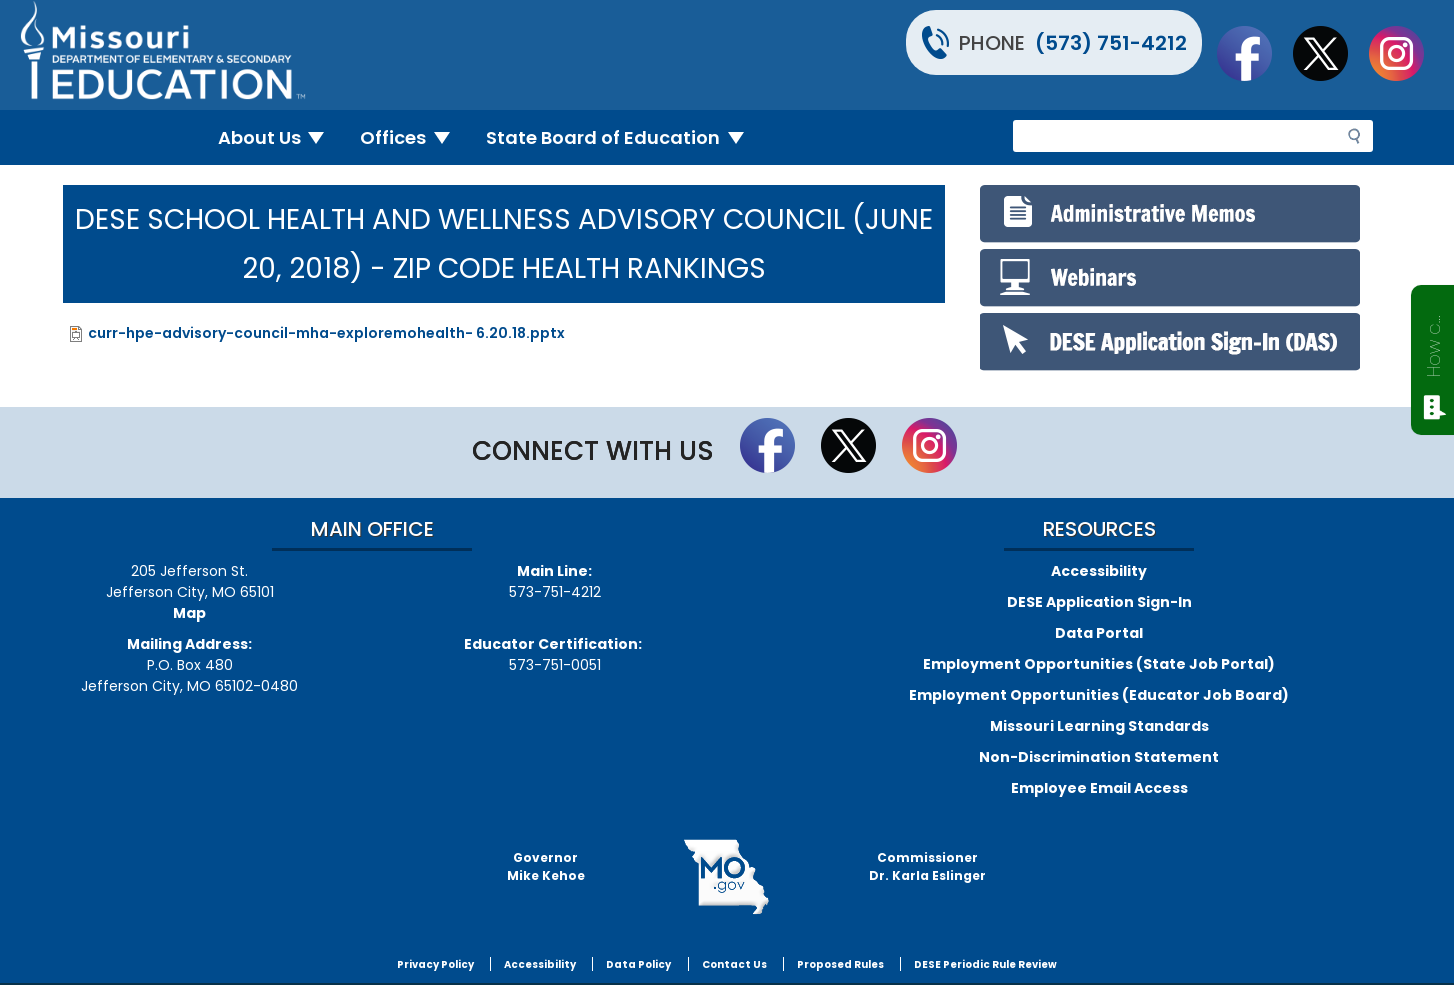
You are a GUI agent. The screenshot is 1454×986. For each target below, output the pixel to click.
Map (189, 613)
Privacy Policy (435, 964)
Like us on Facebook (1254, 53)
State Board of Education (623, 137)
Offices (413, 137)
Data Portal (1099, 633)
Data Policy (638, 964)
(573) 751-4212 (1111, 43)
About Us (279, 137)
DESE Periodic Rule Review (985, 964)
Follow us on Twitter (1330, 53)
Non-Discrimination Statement (1099, 757)
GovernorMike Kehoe (546, 866)
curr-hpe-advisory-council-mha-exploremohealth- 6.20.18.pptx (326, 333)
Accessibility (1099, 571)
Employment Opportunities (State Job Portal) (1099, 664)
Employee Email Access (1099, 788)
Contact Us (734, 964)
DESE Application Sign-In (1099, 602)
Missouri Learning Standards (1099, 726)
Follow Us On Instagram (1406, 53)
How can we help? (1433, 342)
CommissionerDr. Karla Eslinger (927, 866)
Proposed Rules (840, 964)
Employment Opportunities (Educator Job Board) (1099, 695)
